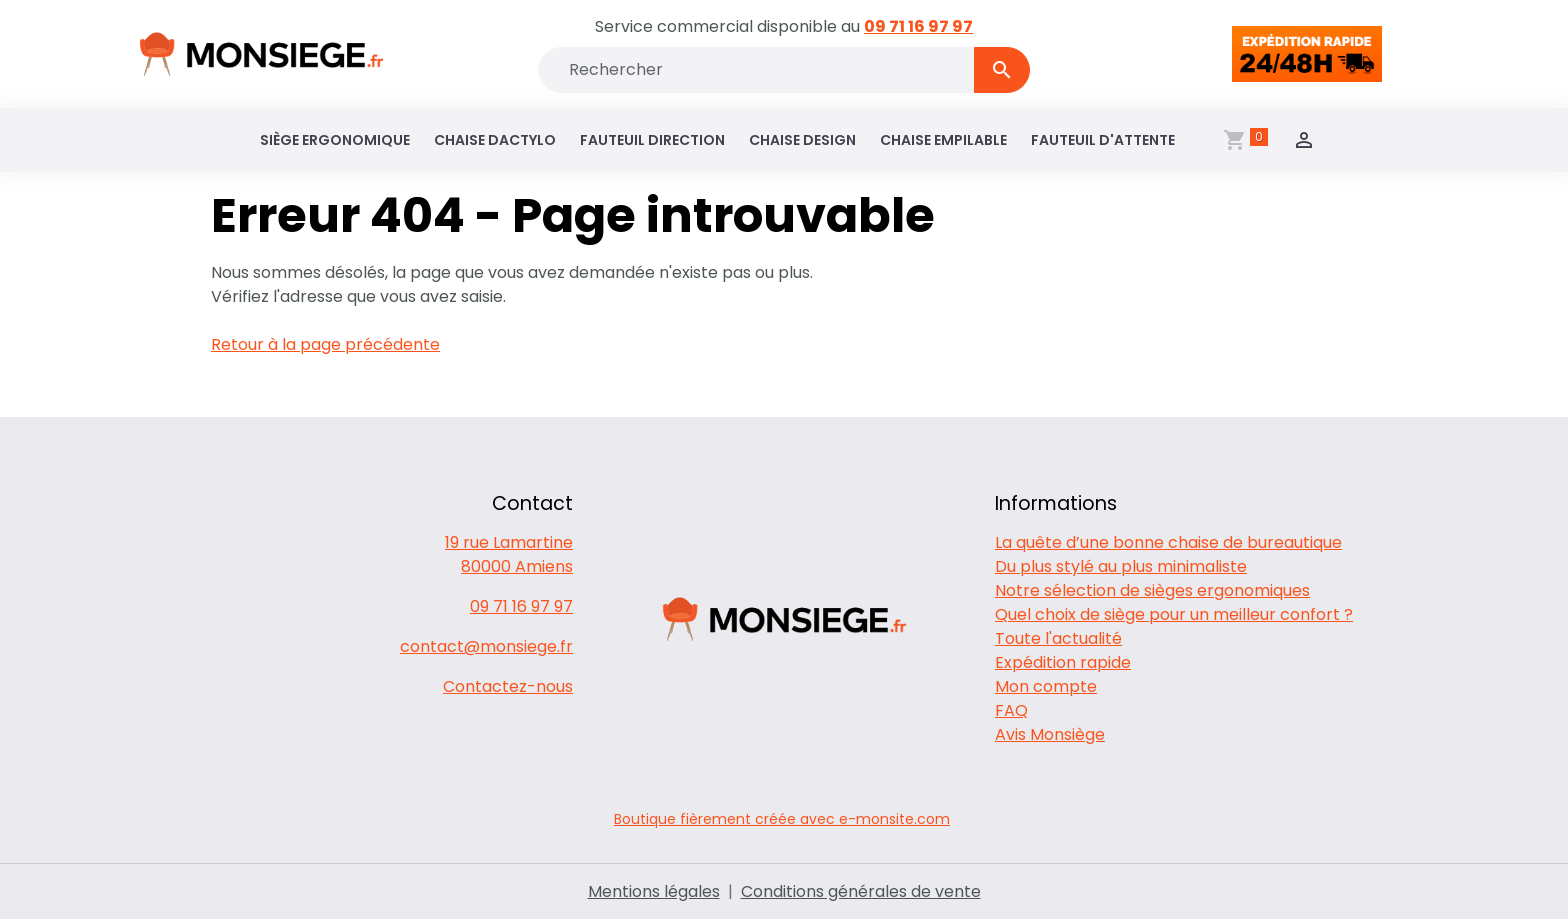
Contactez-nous (508, 686)
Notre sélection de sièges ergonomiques (1152, 590)
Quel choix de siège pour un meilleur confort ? (1174, 614)
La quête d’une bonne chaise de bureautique (1168, 542)
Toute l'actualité (1058, 638)
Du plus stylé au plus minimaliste (1121, 566)
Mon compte (1046, 686)
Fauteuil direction (652, 140)
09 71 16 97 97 (918, 26)
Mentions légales (654, 891)
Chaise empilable (943, 140)
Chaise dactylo (495, 140)
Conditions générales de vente (861, 891)
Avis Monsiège (1050, 734)
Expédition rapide (1063, 662)
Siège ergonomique (335, 140)
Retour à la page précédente (325, 344)
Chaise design (802, 140)
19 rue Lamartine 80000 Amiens (509, 554)
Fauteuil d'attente (1103, 140)
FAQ (1011, 710)
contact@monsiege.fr (486, 646)
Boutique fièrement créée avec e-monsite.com (782, 819)
